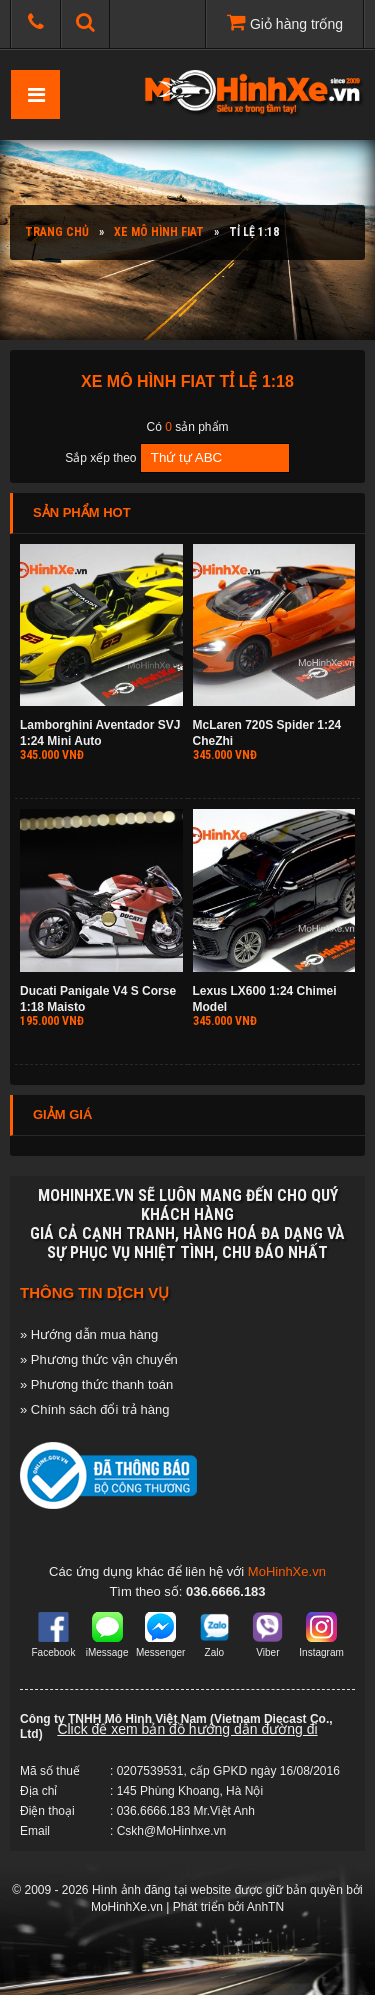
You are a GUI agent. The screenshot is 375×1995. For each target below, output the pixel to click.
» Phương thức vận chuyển (99, 1359)
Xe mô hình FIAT (159, 232)
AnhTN (265, 1907)
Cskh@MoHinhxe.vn (172, 1831)
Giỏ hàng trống (285, 22)
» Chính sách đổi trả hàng (94, 1409)
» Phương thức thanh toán (96, 1384)
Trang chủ (57, 232)
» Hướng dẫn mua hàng (89, 1334)
